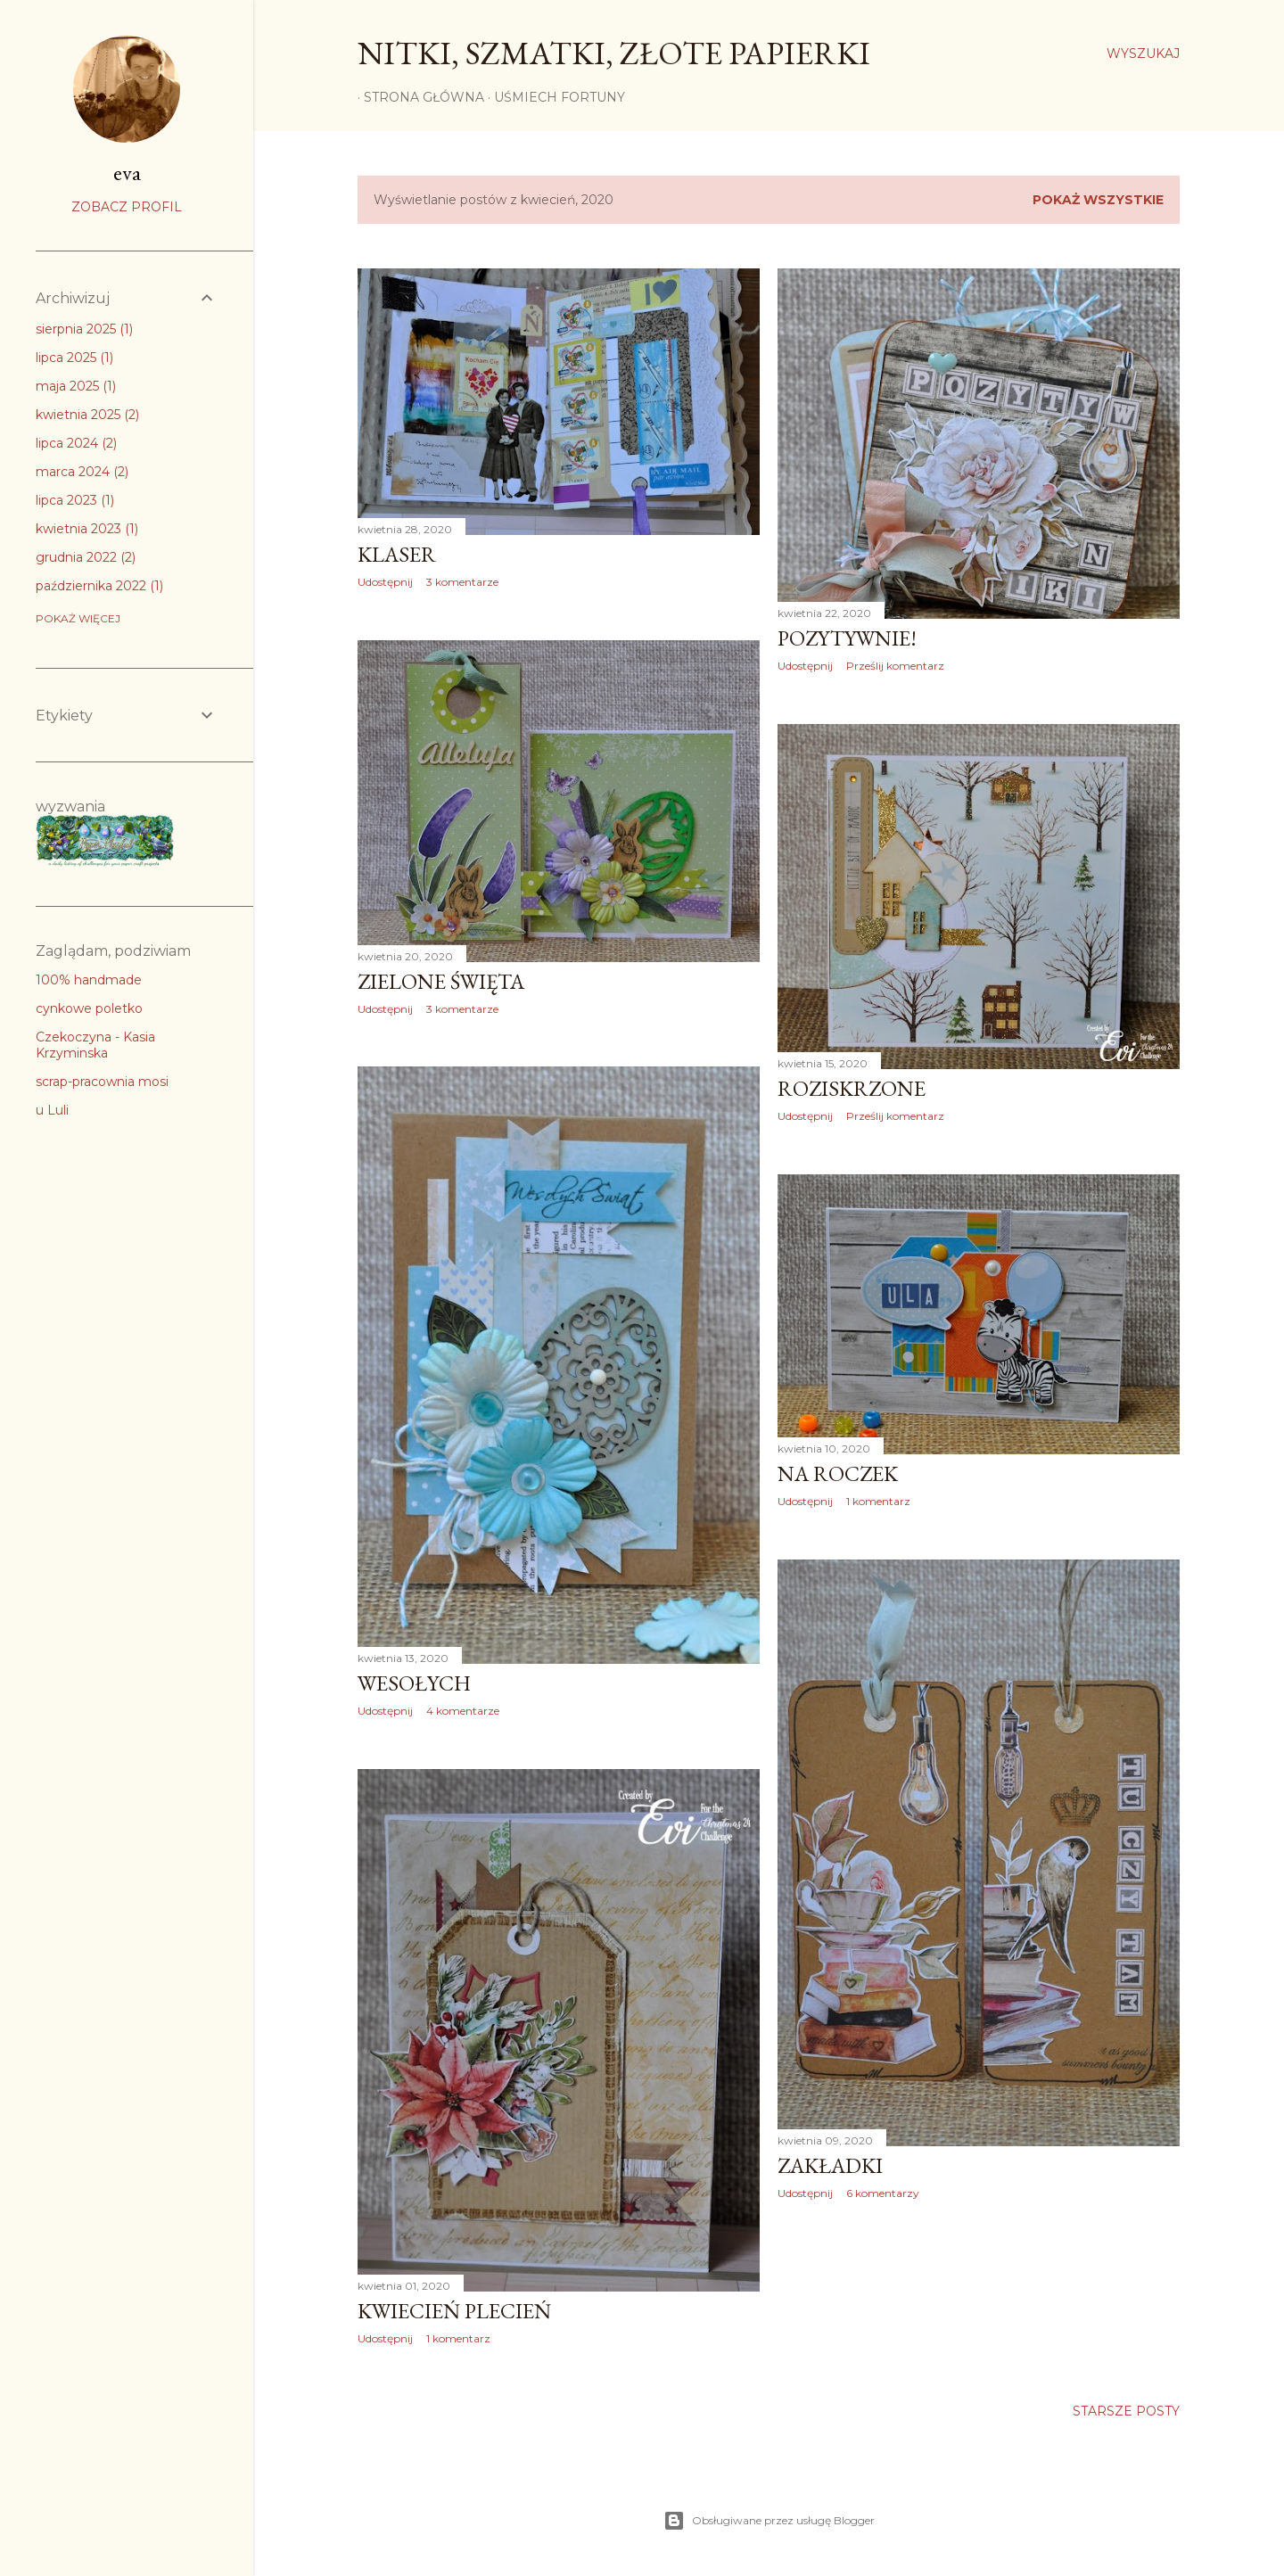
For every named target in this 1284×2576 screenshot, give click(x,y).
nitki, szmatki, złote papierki (614, 53)
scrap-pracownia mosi (102, 1082)
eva (127, 172)
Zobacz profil (126, 207)
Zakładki (830, 2165)
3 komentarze (462, 581)
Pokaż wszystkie (1098, 200)
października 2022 (99, 586)
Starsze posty (1126, 2411)
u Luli (52, 1110)
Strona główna (418, 97)
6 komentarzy (882, 2193)
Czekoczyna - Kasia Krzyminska (95, 1045)
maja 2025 (76, 386)
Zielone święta (441, 981)
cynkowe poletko (89, 1008)
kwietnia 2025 (87, 415)
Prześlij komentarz (895, 665)
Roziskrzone (852, 1088)
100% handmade (89, 980)
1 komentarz (878, 1501)
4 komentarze (462, 1710)
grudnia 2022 (86, 557)
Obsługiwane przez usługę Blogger (769, 2520)
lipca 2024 (76, 443)
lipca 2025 (74, 358)
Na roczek (838, 1473)
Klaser (397, 554)
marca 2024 (82, 472)
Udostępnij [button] (385, 581)
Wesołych (414, 1683)
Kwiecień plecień (454, 2311)
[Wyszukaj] (1143, 53)
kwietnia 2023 (87, 529)
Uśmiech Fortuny (553, 97)
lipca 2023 (75, 500)
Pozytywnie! (847, 638)
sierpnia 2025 (84, 329)
